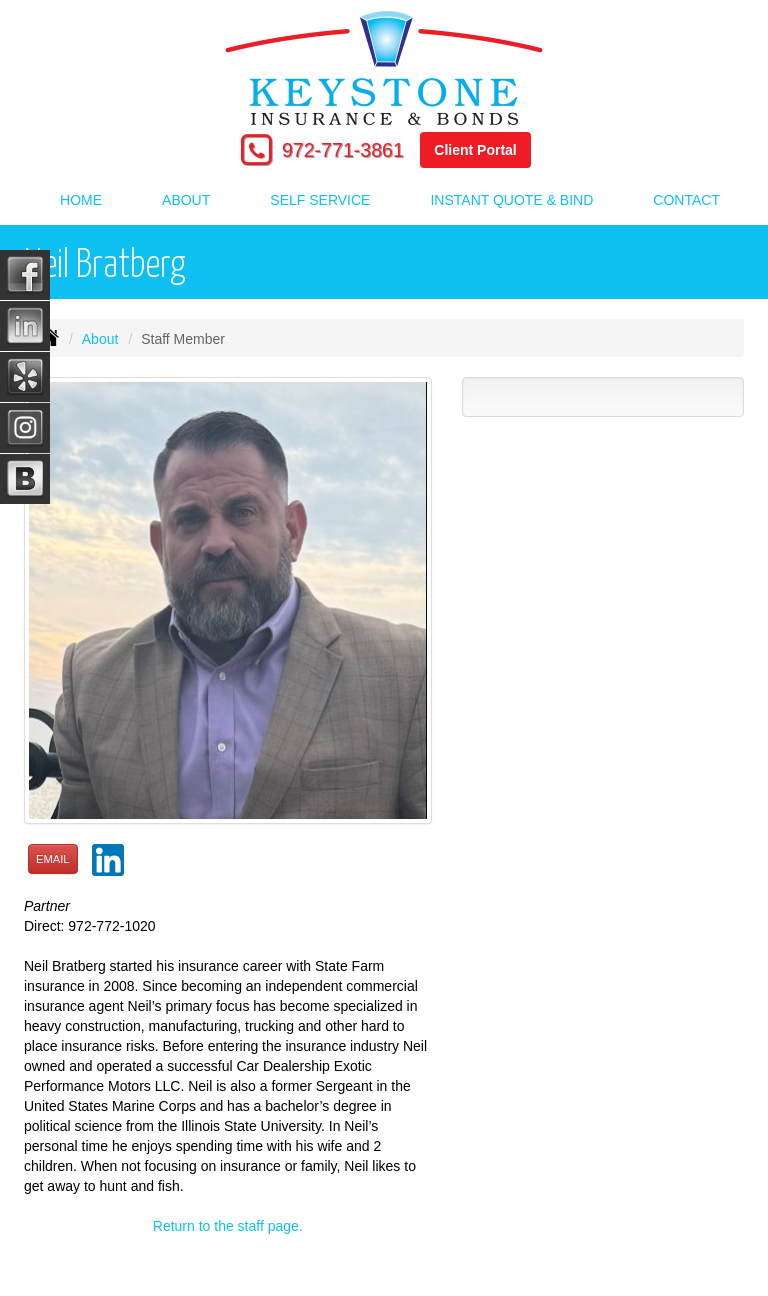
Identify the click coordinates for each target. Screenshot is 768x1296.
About (100, 339)
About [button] (186, 200)
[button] (108, 854)
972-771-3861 (343, 150)
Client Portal (475, 150)
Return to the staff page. (228, 1226)
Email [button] (53, 859)
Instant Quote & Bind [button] (511, 200)
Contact (686, 200)
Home (81, 200)
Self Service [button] (320, 200)
